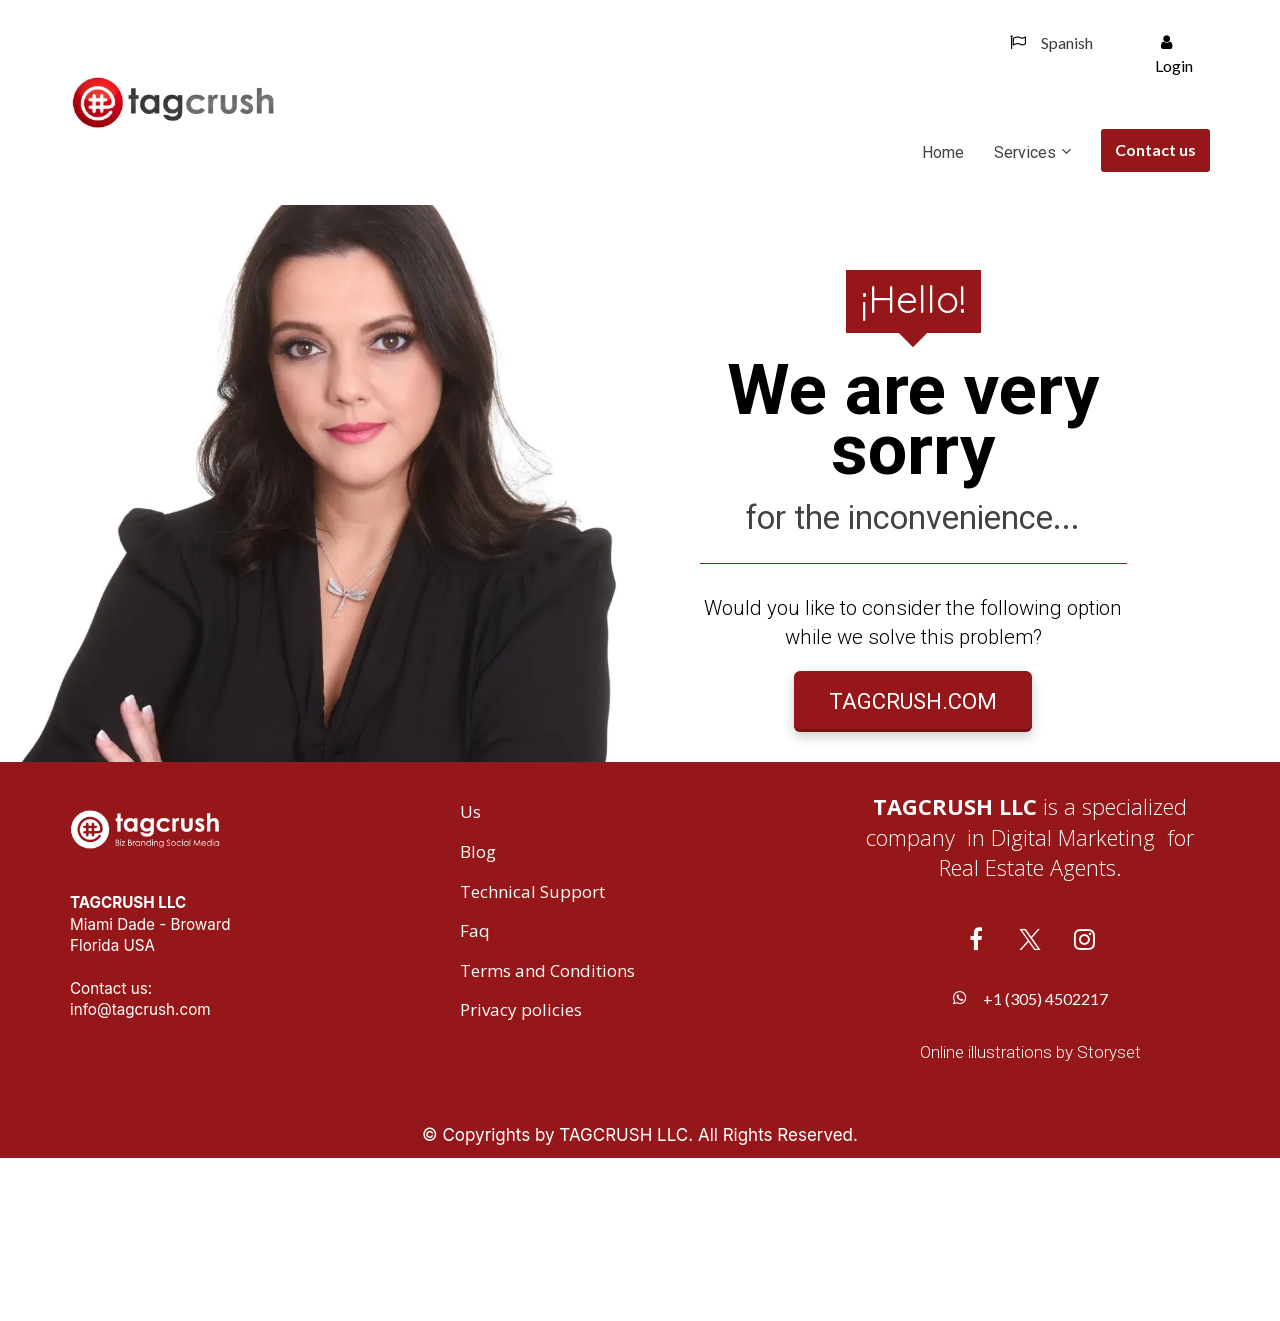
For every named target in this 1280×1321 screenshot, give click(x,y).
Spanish (1051, 42)
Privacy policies (521, 1173)
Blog (478, 1015)
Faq (475, 1094)
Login (1174, 54)
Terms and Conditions (547, 1133)
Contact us (1155, 149)
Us (470, 975)
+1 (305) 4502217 (1030, 1160)
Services (1025, 152)
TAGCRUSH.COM (913, 782)
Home (943, 152)
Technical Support (532, 1054)
